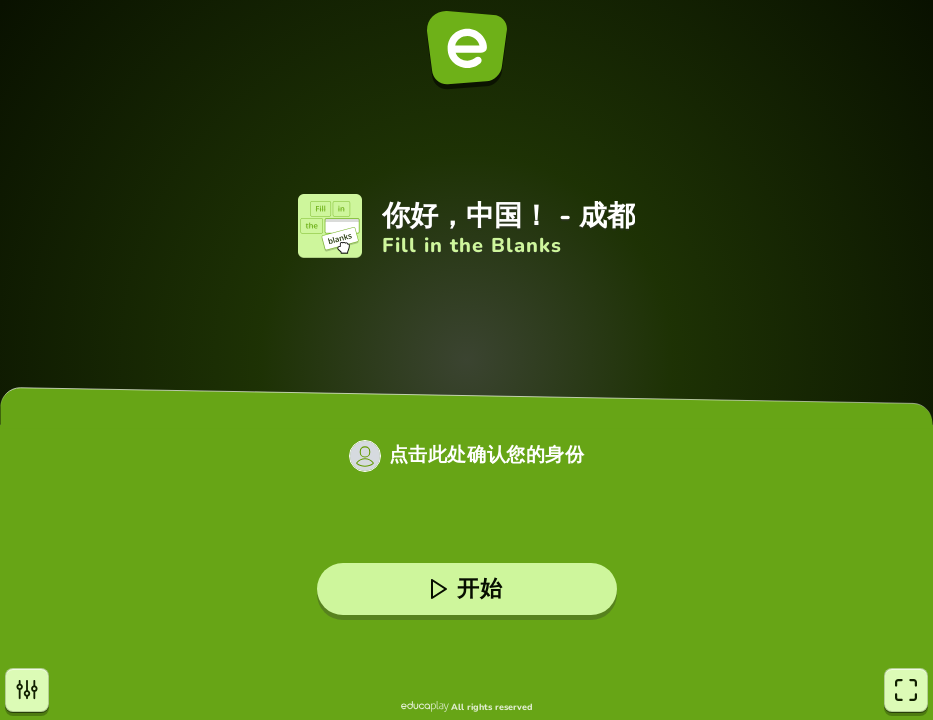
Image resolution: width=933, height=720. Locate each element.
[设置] (27, 690)
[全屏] (906, 690)
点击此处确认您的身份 (487, 455)
